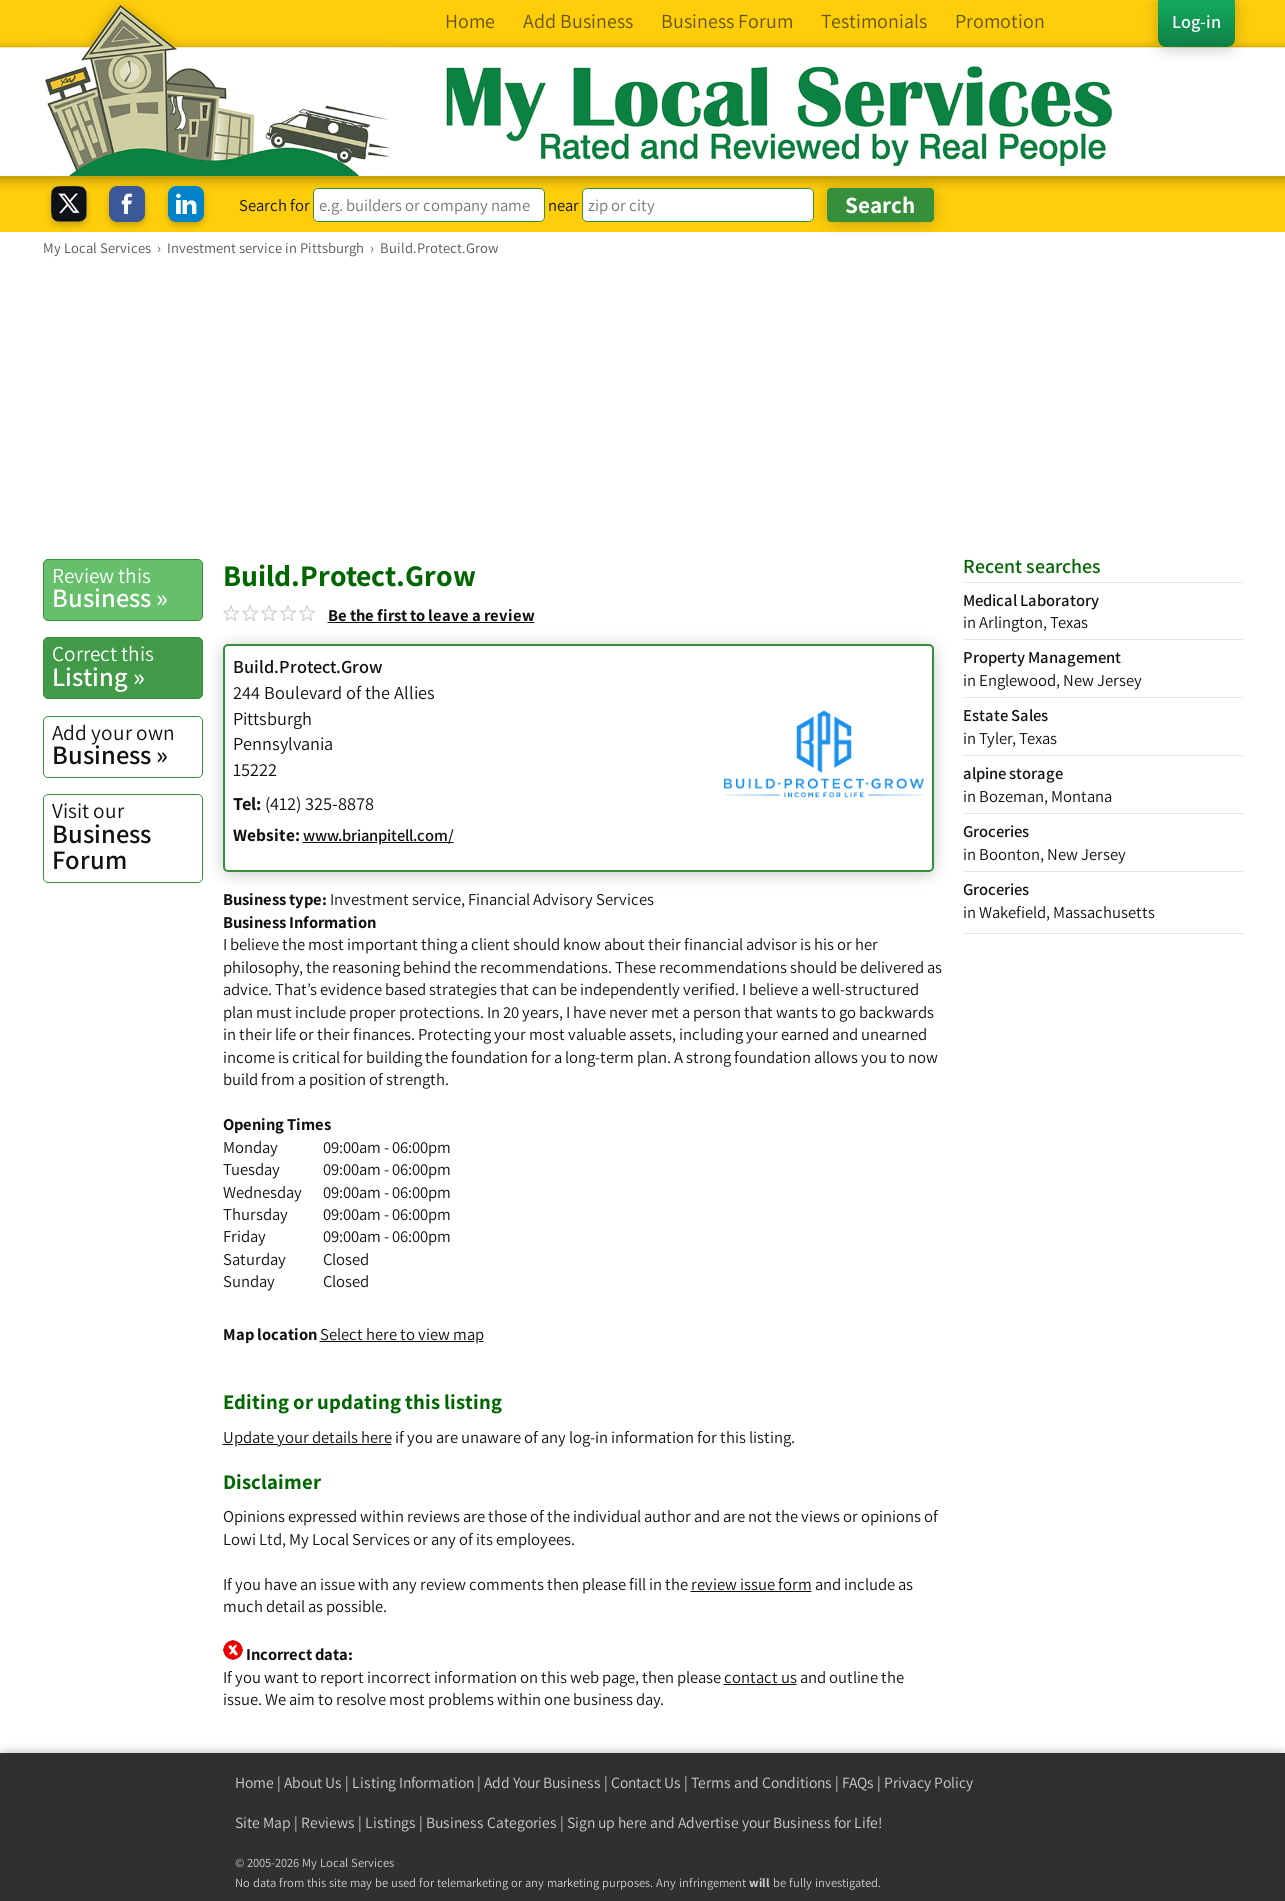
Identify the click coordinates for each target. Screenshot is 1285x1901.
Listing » (127, 666)
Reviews (328, 1822)
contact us (760, 1677)
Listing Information (413, 1782)
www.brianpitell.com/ (378, 835)
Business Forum (127, 836)
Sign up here (607, 1822)
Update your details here (307, 1437)
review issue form (751, 1584)
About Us (313, 1782)
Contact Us (646, 1782)
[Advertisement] (643, 407)
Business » (127, 588)
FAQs (858, 1782)
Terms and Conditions (761, 1782)
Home (254, 1782)
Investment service (395, 899)
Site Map (263, 1822)
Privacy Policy (928, 1782)
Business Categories (491, 1822)
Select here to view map (402, 1334)
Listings (390, 1822)
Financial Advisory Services (561, 899)
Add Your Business (542, 1782)
